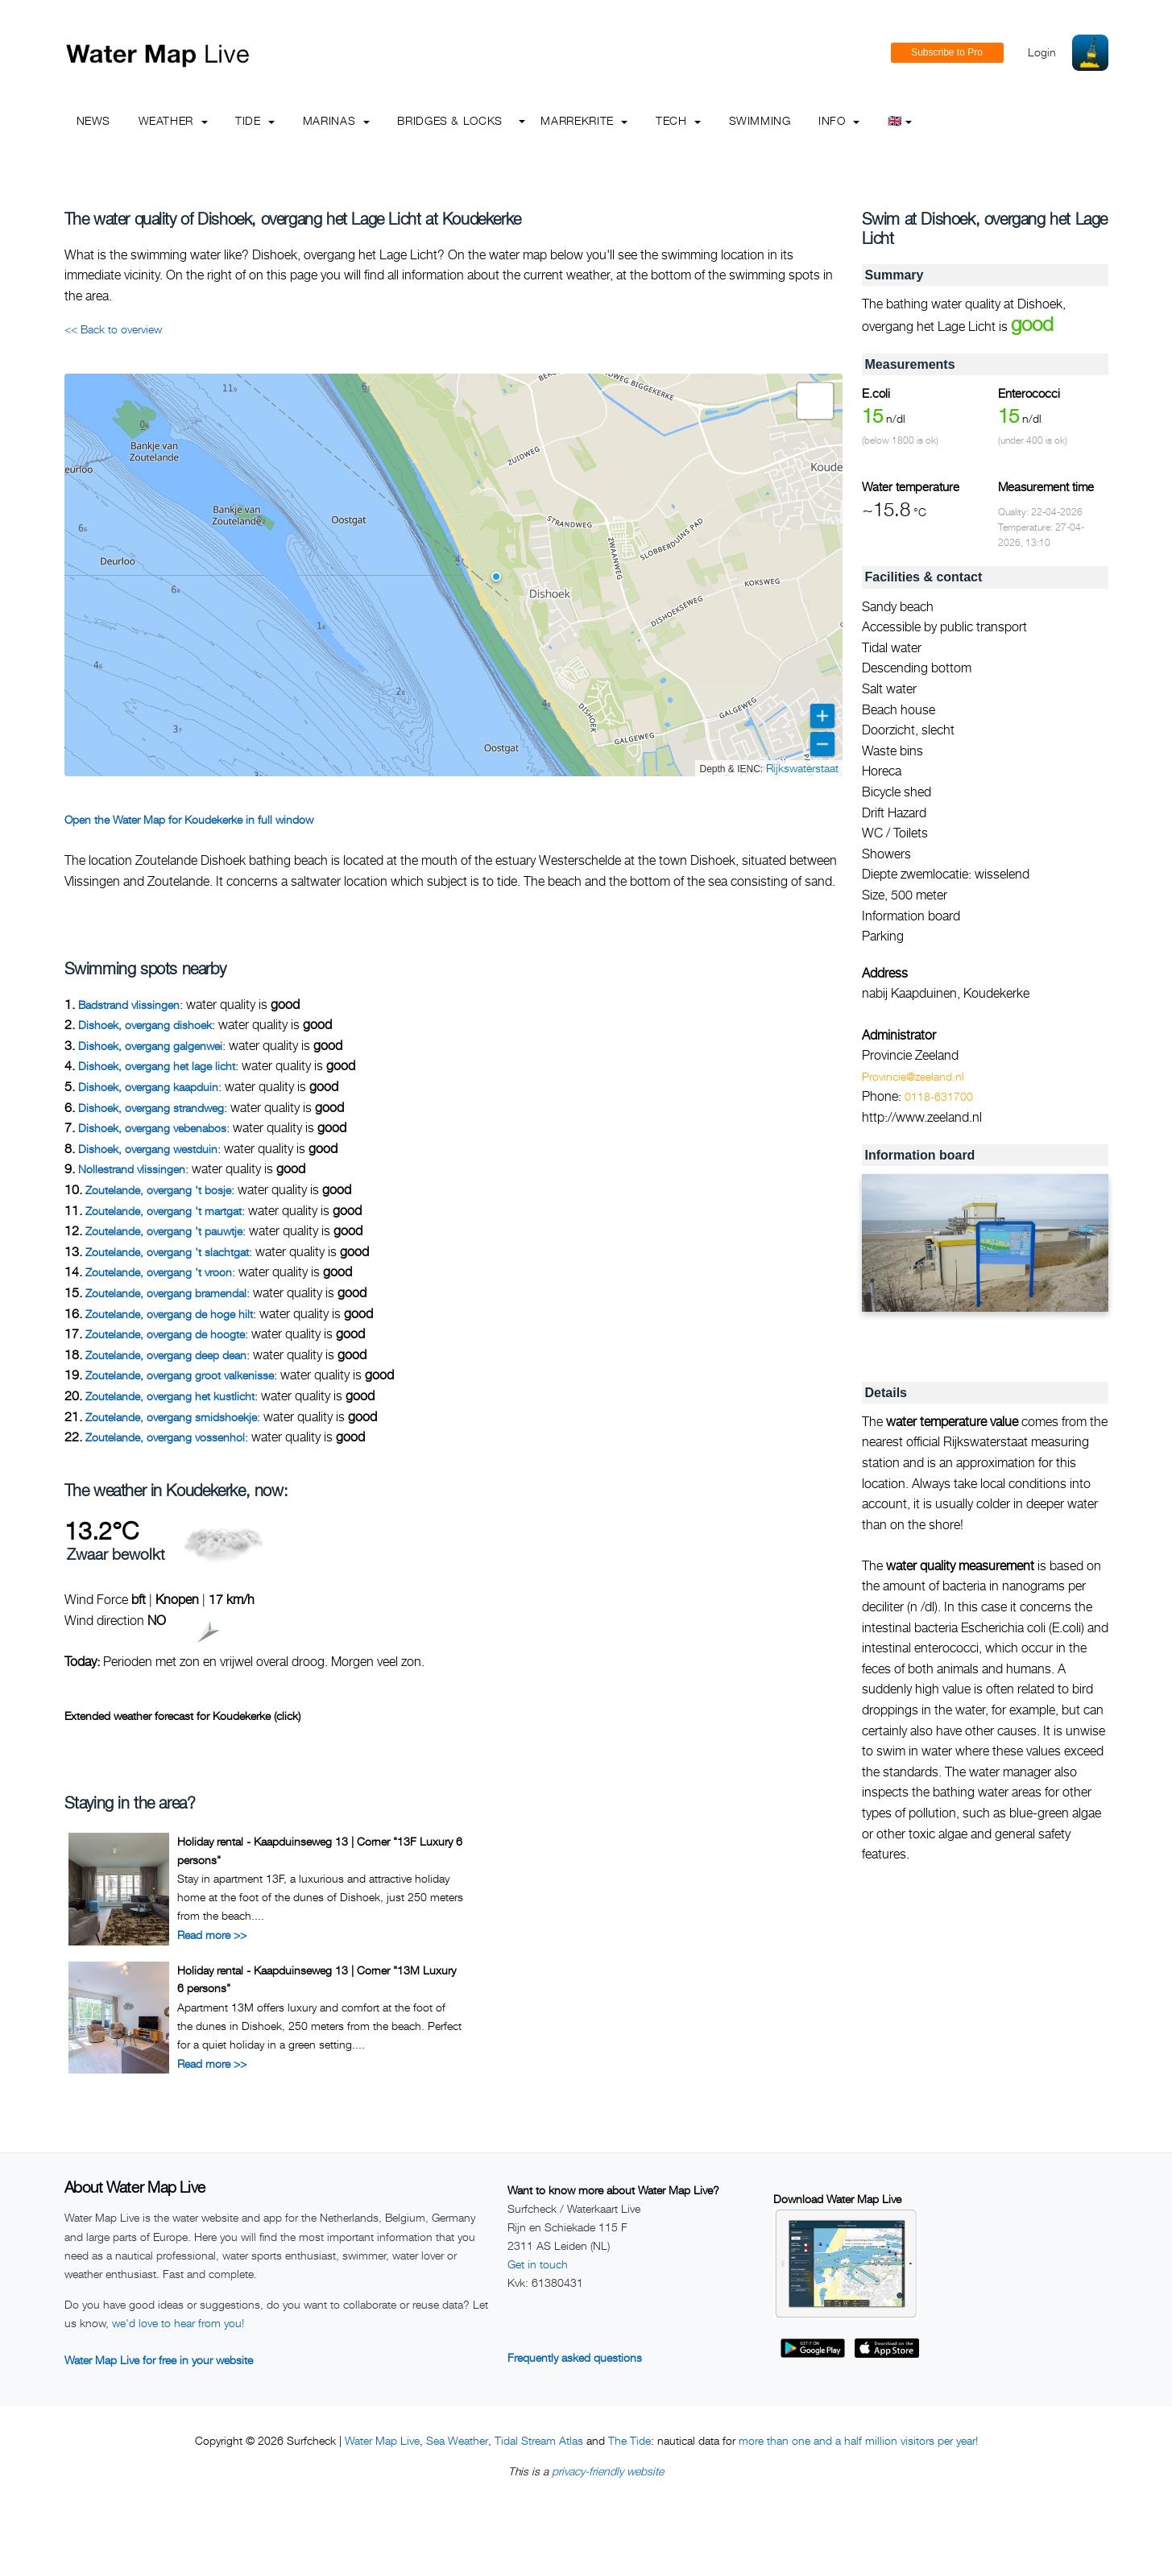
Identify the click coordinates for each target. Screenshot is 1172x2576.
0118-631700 (939, 1096)
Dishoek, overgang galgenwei (150, 1045)
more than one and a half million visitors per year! (858, 2440)
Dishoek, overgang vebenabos (152, 1128)
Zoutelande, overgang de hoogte (165, 1334)
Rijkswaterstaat (802, 768)
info (838, 120)
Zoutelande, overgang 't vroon (158, 1272)
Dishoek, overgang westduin (147, 1149)
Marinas (336, 120)
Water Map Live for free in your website (158, 2360)
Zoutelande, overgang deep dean (165, 1355)
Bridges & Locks (450, 120)
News (94, 120)
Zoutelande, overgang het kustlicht (170, 1396)
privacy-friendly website (608, 2471)
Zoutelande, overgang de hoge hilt (169, 1314)
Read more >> (211, 1934)
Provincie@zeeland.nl (913, 1076)
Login (1042, 52)
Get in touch (537, 2264)
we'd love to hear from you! (178, 2323)
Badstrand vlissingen (129, 1004)
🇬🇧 (900, 120)
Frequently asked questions (574, 2357)
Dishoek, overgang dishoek (145, 1025)
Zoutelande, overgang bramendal (165, 1293)
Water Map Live (382, 2440)
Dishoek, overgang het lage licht (156, 1066)
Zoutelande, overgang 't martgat (163, 1211)
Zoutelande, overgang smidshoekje (171, 1417)
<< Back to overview (113, 329)
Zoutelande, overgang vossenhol (165, 1437)
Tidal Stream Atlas (539, 2440)
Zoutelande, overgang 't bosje (158, 1190)
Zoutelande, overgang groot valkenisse (179, 1375)
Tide (255, 120)
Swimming (760, 120)
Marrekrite (583, 120)
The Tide (629, 2440)
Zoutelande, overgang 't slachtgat (167, 1252)
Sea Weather (457, 2440)
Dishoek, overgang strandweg (151, 1107)
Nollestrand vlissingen (131, 1169)
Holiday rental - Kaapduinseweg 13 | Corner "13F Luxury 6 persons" (319, 1850)
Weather (173, 120)
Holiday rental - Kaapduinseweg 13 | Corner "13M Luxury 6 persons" (316, 1979)
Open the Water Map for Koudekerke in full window (188, 819)
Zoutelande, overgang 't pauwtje (163, 1231)
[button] (496, 576)
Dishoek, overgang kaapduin (148, 1087)
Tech (678, 120)
